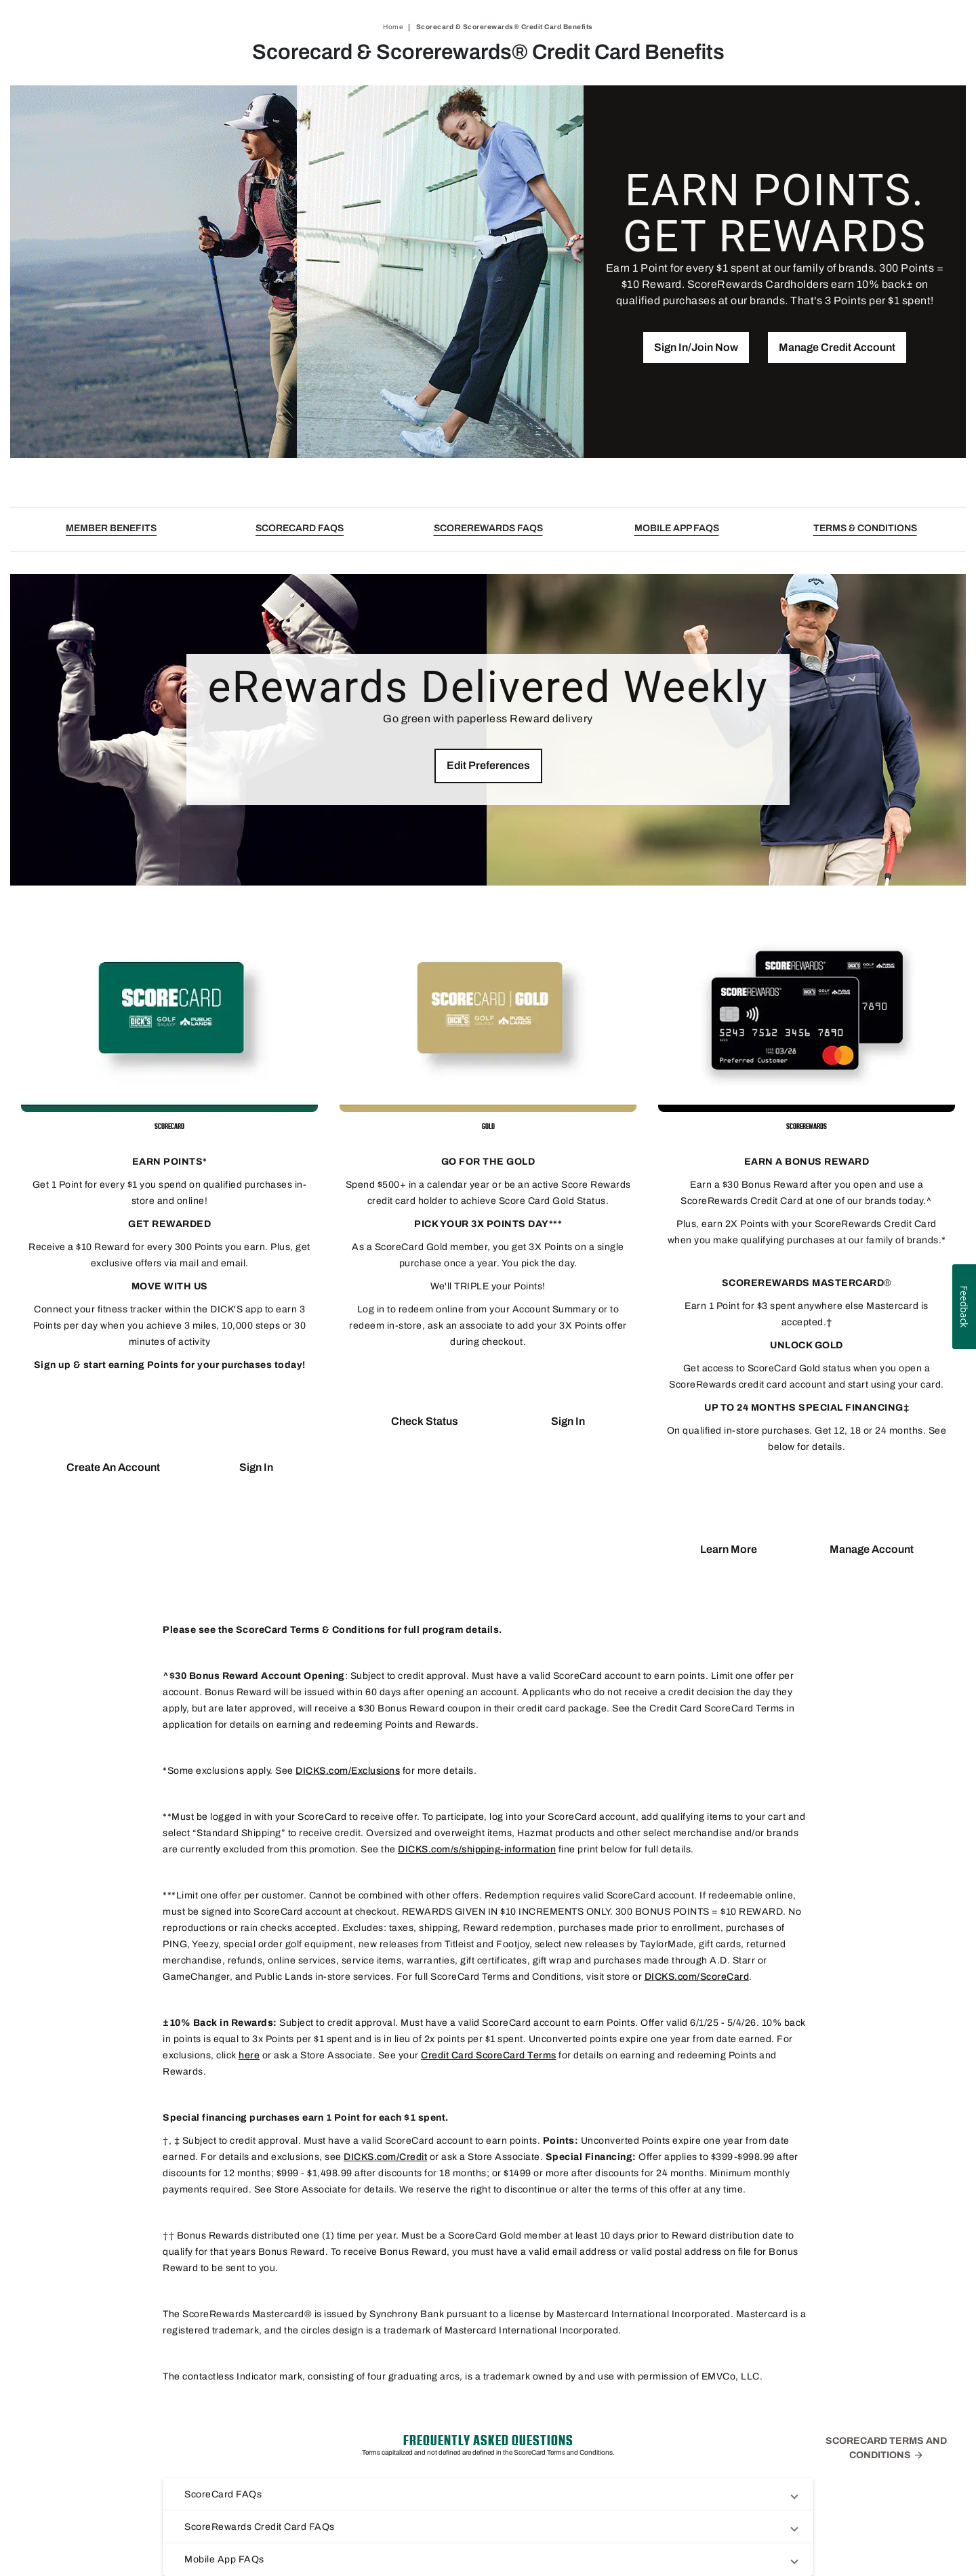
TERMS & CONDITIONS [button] (865, 528)
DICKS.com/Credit (385, 2157)
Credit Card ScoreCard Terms (488, 2055)
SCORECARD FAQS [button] (300, 528)
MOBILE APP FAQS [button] (676, 528)
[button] (696, 348)
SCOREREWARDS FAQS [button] (488, 528)
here (249, 2055)
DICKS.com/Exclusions (348, 1771)
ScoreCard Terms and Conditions (886, 2448)
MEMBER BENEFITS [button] (111, 528)
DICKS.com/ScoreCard (697, 1977)
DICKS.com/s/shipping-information (477, 1849)
